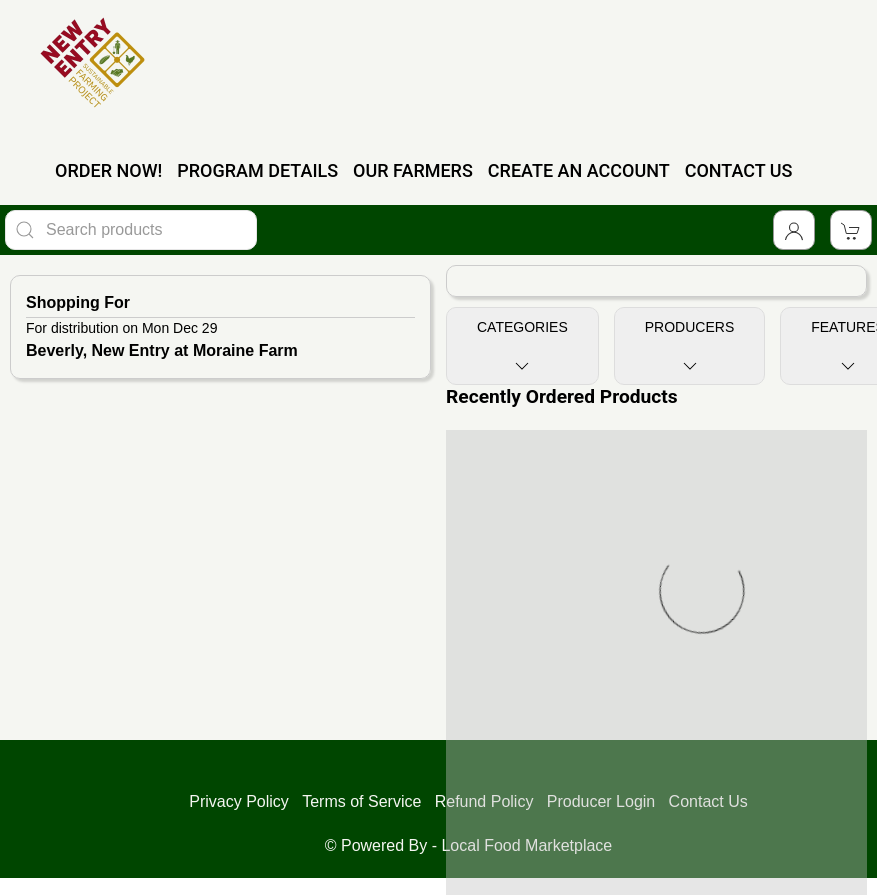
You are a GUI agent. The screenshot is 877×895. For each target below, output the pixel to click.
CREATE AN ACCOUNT (579, 170)
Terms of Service (361, 801)
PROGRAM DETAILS (257, 170)
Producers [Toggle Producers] (689, 347)
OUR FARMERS (413, 170)
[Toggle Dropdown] (794, 230)
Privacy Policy (239, 801)
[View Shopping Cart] (851, 230)
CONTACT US (739, 170)
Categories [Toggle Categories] (522, 347)
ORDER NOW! (108, 170)
